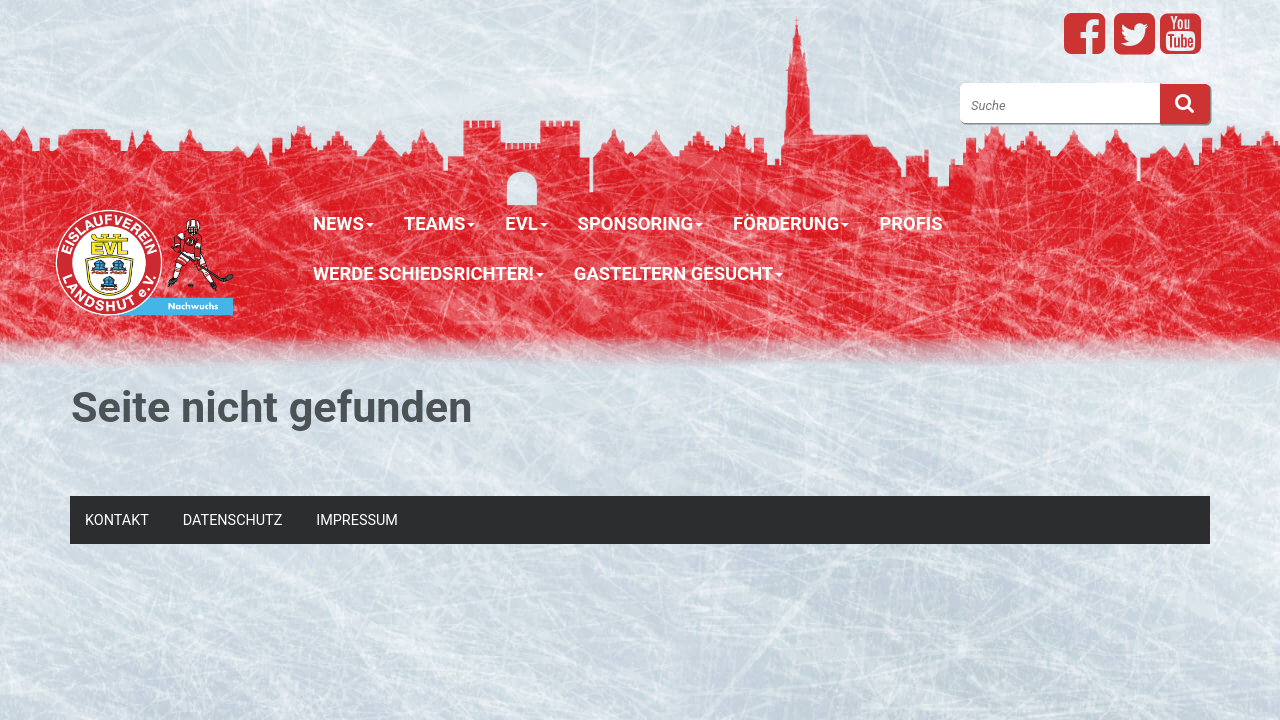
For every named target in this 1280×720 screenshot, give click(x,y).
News (343, 223)
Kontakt (117, 520)
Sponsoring (641, 223)
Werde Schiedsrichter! (428, 273)
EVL (526, 223)
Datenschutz (233, 520)
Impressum (357, 520)
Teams (440, 223)
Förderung (791, 223)
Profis (910, 223)
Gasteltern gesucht (678, 273)
